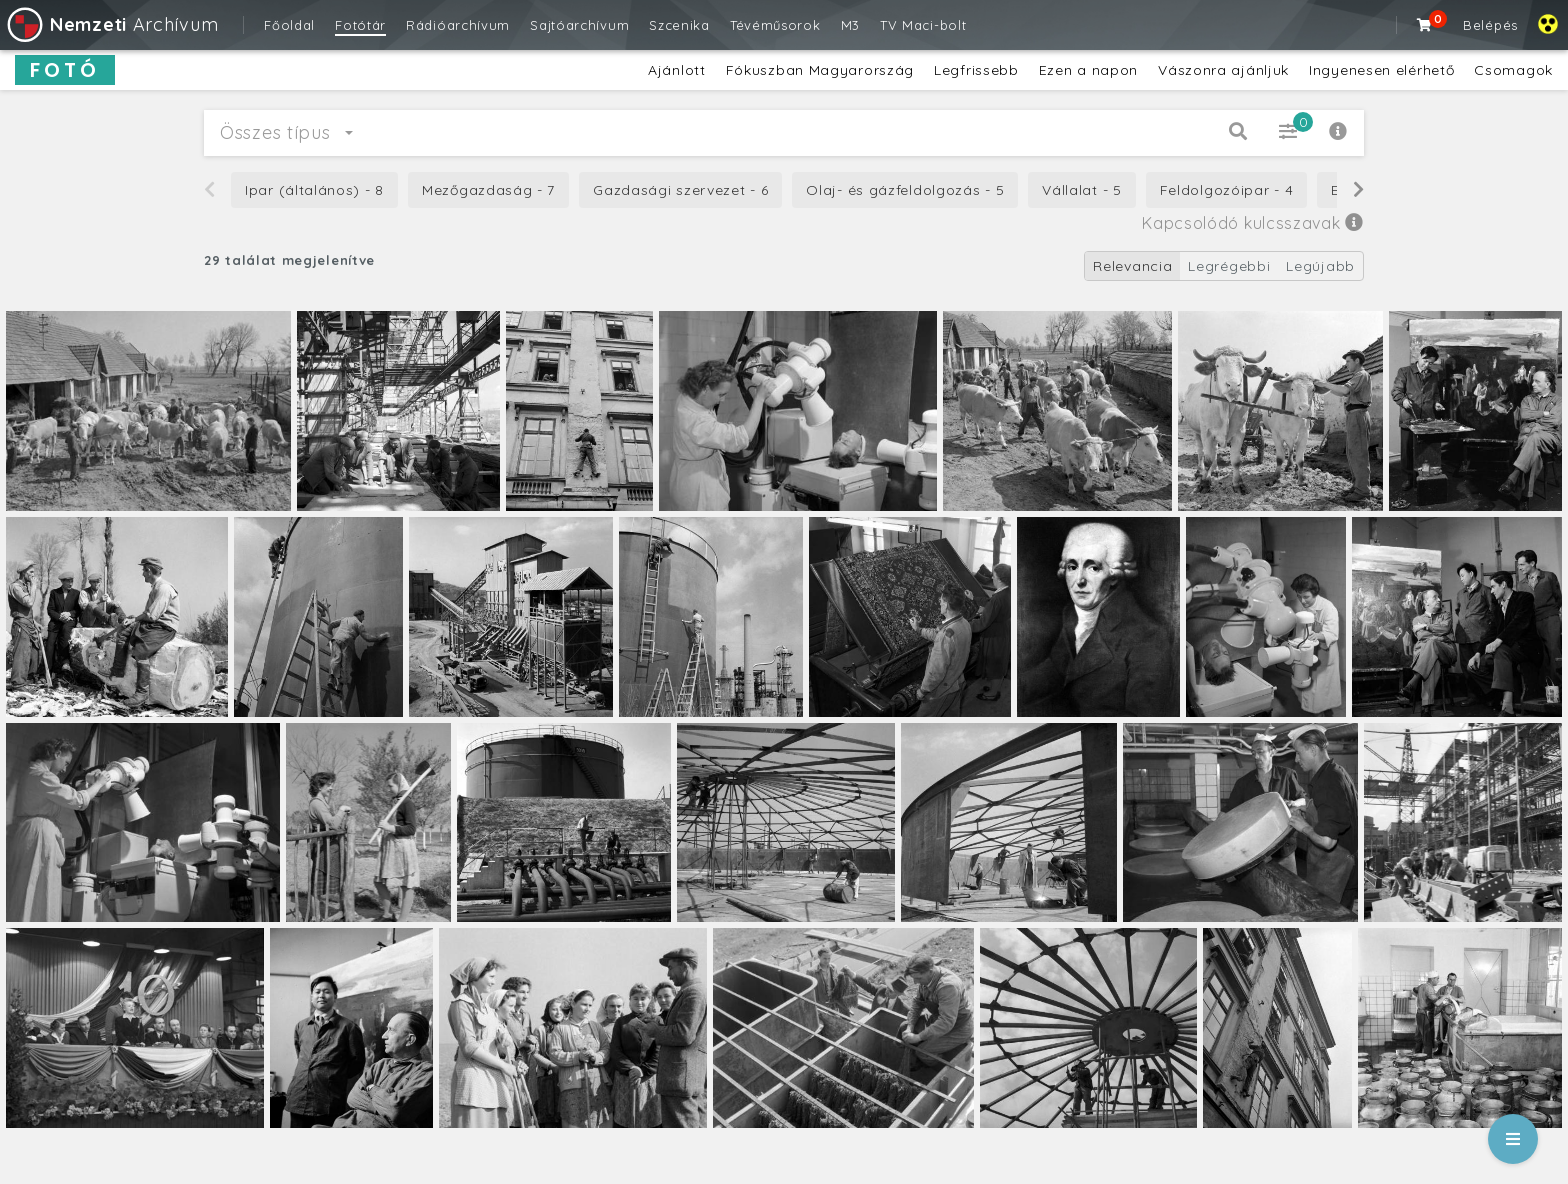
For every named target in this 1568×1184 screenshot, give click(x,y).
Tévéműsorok (775, 25)
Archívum (111, 24)
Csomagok (1513, 70)
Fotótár (360, 25)
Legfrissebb (976, 70)
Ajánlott (677, 70)
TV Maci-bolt (923, 25)
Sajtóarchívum (579, 25)
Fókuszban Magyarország (820, 70)
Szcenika (679, 25)
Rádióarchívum (458, 25)
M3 (850, 25)
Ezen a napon (1088, 70)
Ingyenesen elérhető (1381, 70)
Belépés (1490, 25)
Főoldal (289, 25)
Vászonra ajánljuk (1223, 70)
